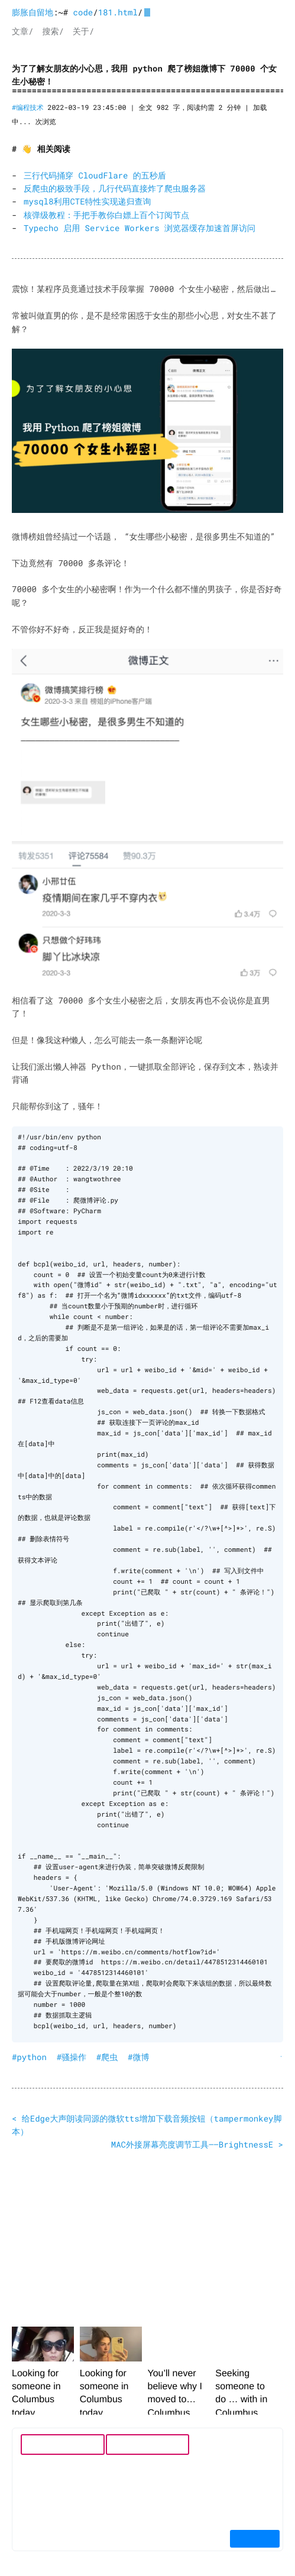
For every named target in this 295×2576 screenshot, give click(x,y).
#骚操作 (71, 2056)
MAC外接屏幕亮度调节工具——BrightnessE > (197, 2143)
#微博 (138, 2056)
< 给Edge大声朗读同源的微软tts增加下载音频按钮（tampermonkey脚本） (146, 2124)
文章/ (22, 31)
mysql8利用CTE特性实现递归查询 (87, 201)
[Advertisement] (147, 2234)
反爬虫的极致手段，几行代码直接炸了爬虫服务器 (115, 188)
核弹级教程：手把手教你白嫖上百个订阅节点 (106, 214)
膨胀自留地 (32, 12)
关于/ (83, 31)
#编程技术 (28, 107)
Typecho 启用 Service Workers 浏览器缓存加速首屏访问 (139, 227)
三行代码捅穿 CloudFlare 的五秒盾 (95, 175)
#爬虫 (107, 2056)
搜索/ (52, 31)
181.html (118, 12)
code (83, 12)
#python (29, 2056)
